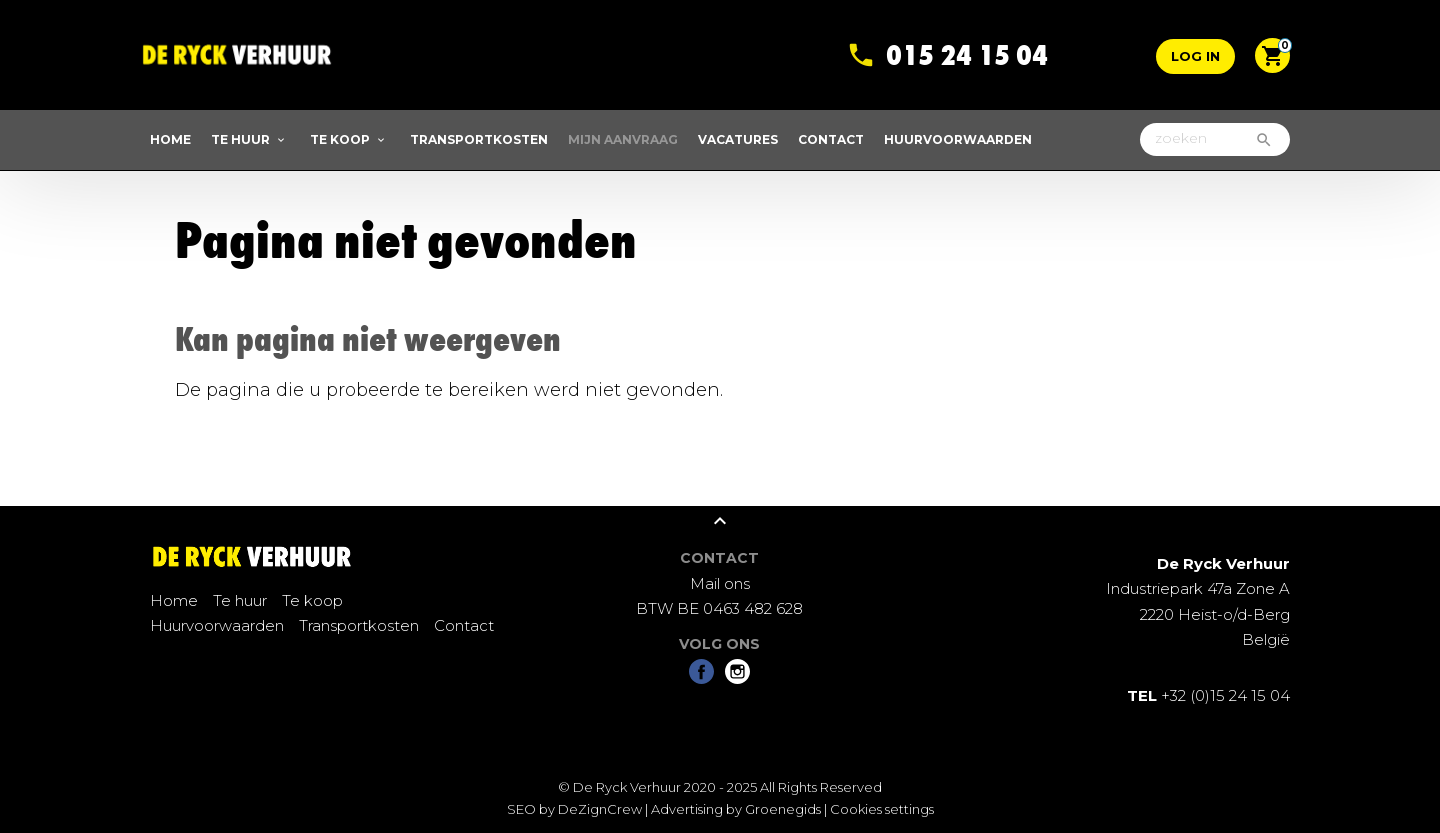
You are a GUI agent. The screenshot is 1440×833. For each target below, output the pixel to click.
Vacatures (738, 139)
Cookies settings (882, 809)
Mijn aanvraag (623, 139)
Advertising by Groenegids (736, 809)
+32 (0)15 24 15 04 (1208, 695)
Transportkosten (479, 139)
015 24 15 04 (967, 37)
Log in (1195, 56)
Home (170, 139)
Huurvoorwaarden (958, 139)
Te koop (340, 139)
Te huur (240, 139)
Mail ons (720, 583)
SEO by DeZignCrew (574, 809)
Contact (831, 139)
